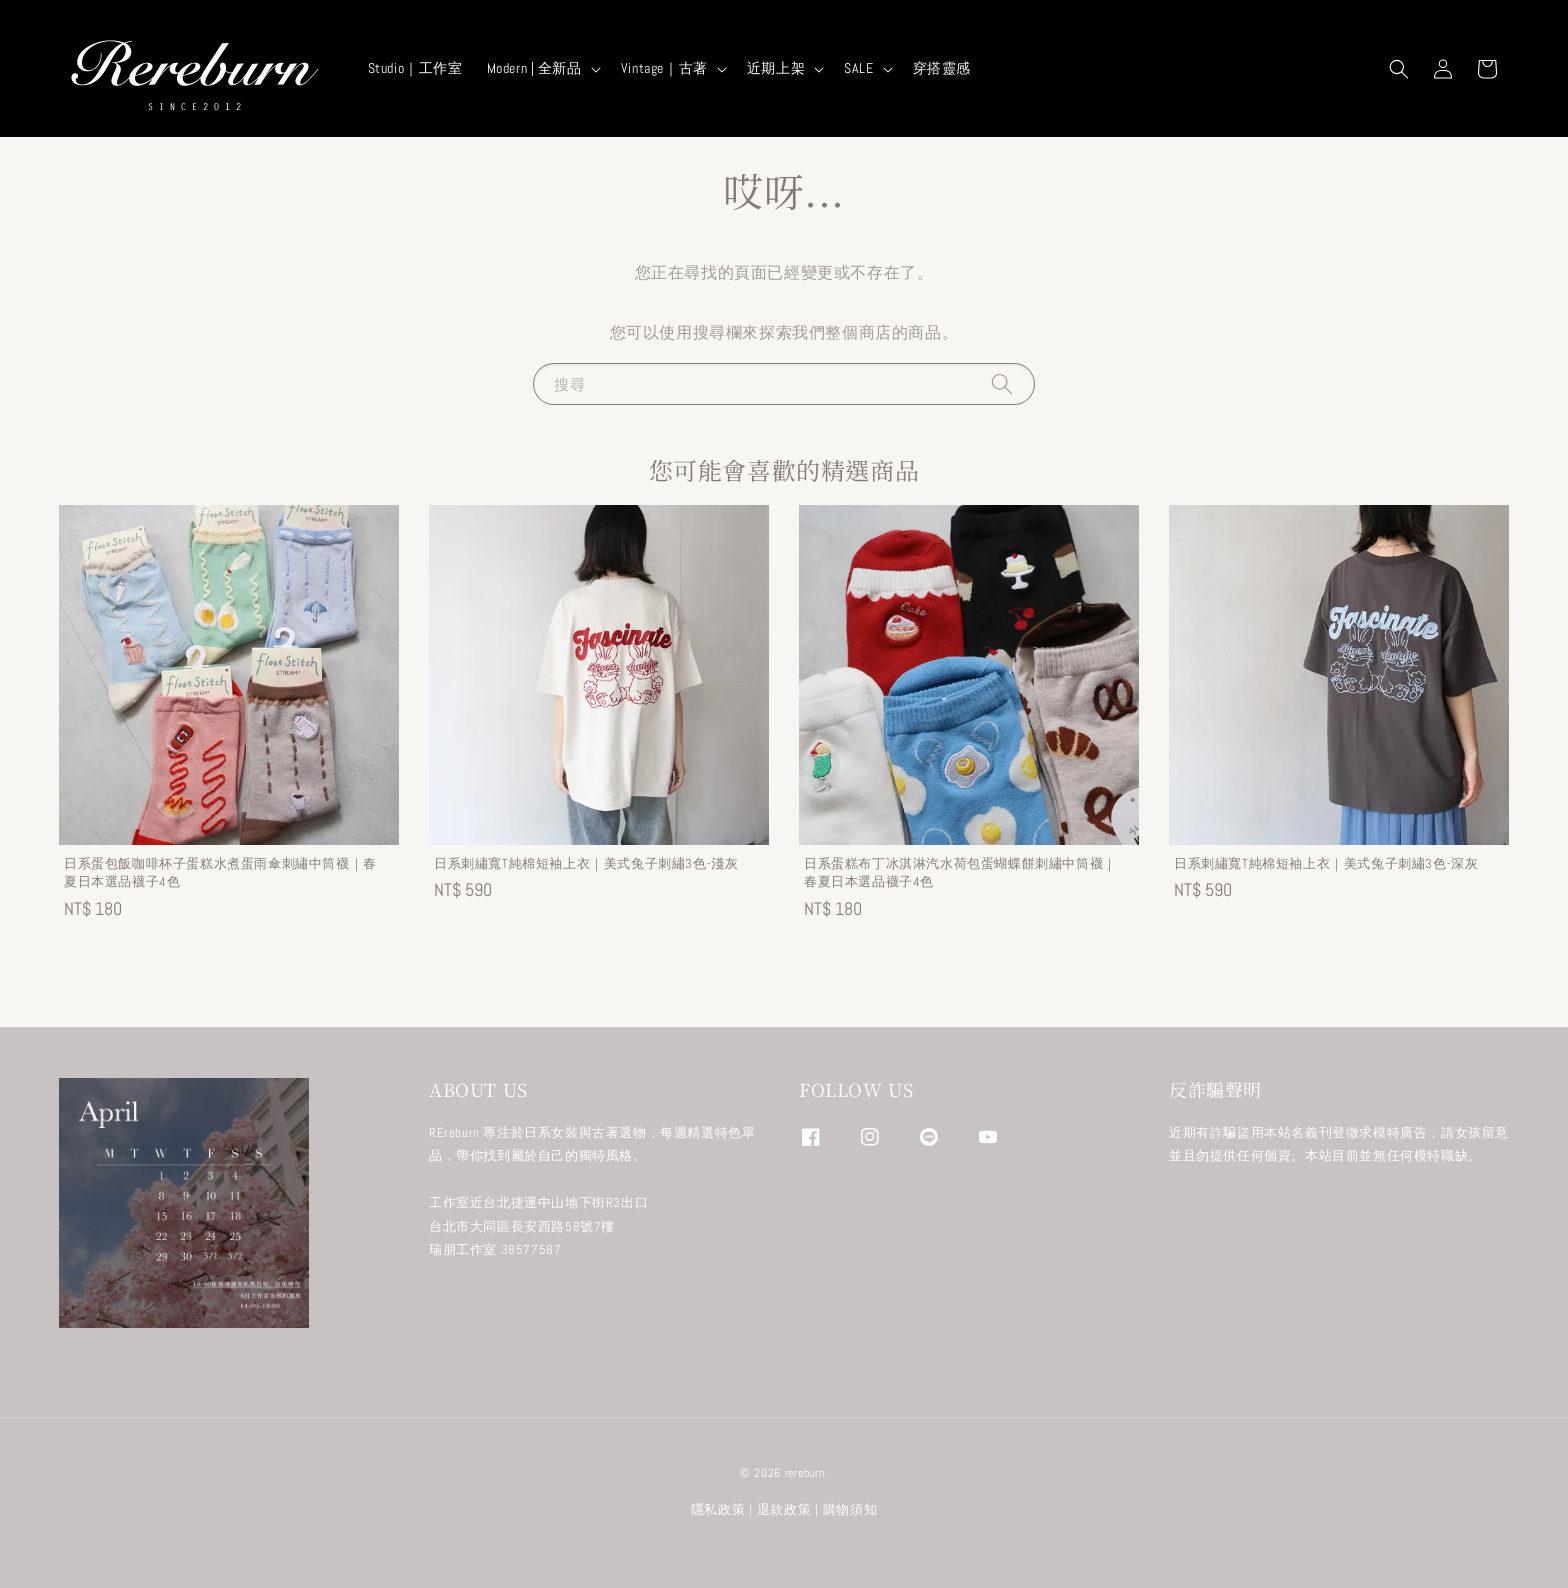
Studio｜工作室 (415, 68)
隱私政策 (718, 1509)
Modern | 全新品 (534, 68)
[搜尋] (1002, 383)
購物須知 (850, 1509)
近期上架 (776, 68)
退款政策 (784, 1509)
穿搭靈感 (942, 68)
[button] (1399, 69)
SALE (858, 68)
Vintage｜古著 (664, 68)
